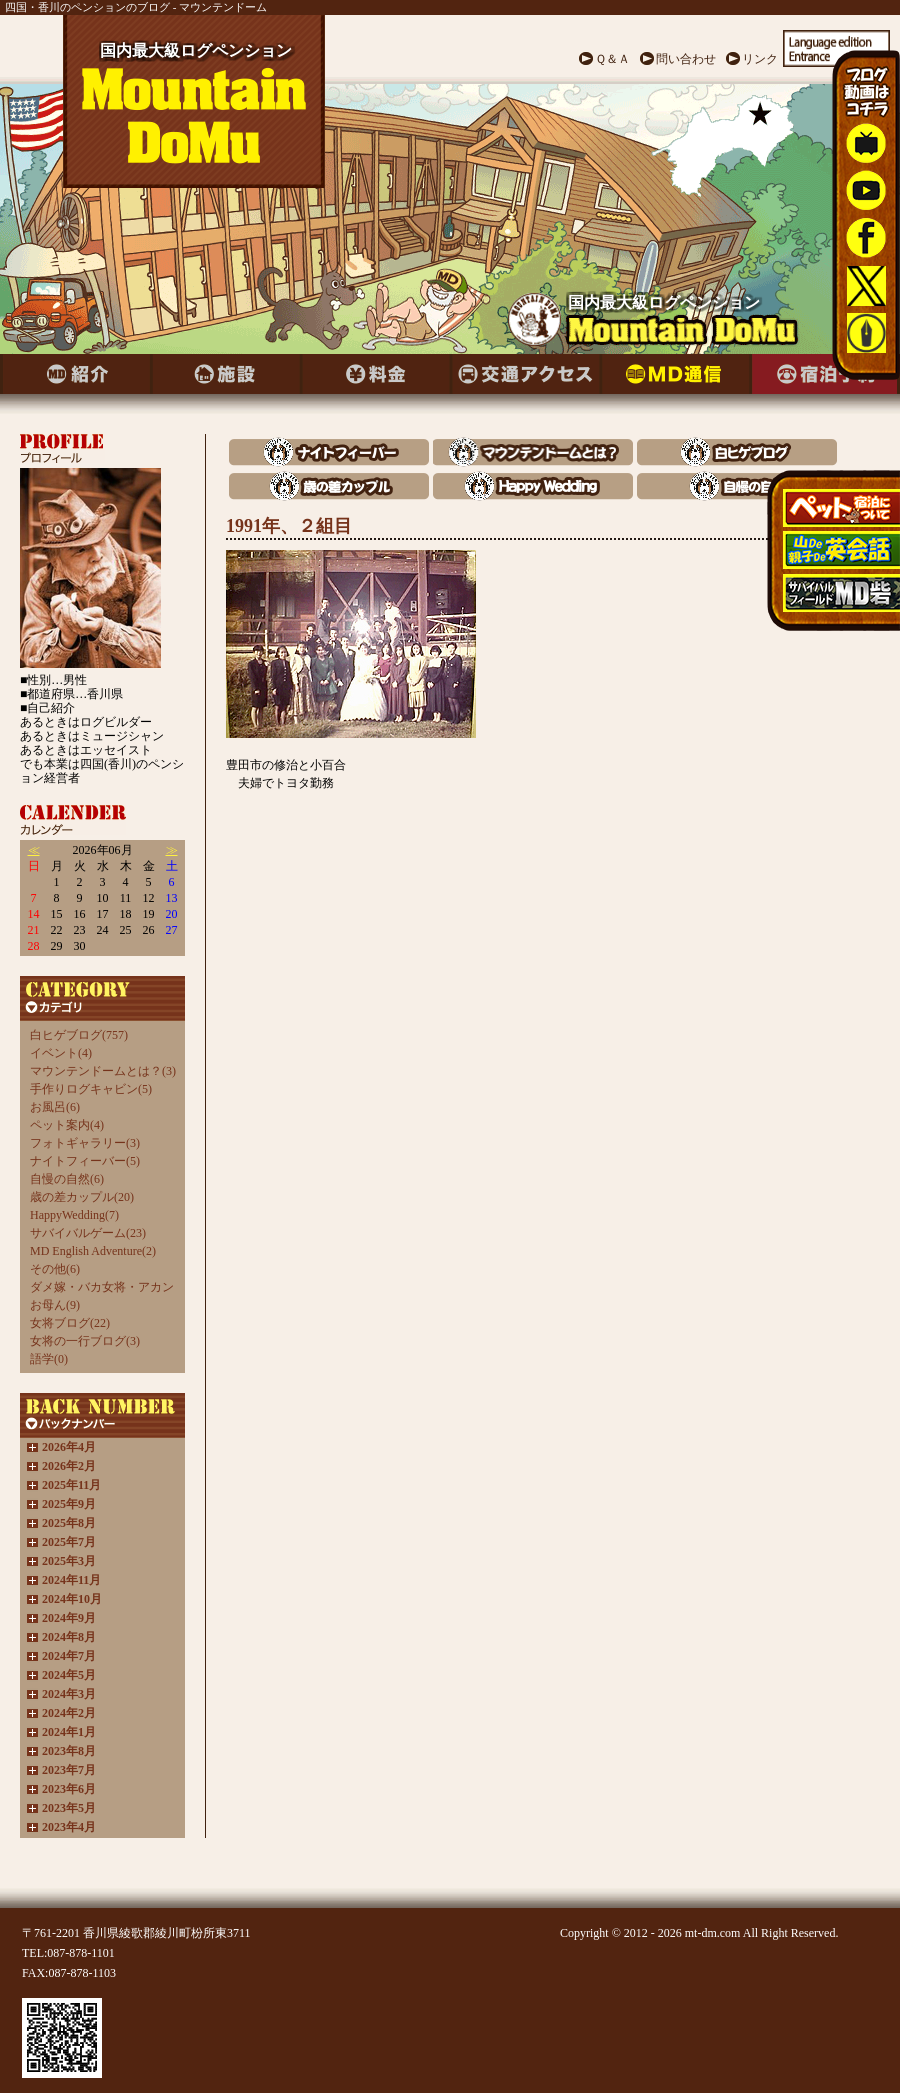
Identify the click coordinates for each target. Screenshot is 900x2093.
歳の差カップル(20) (82, 1197)
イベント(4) (61, 1053)
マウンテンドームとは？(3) (103, 1071)
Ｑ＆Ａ (612, 59)
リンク (760, 59)
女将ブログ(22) (70, 1323)
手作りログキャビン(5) (91, 1089)
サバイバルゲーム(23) (88, 1233)
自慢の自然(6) (67, 1179)
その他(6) (55, 1269)
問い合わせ (686, 59)
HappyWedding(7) (74, 1215)
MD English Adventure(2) (93, 1251)
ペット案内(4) (67, 1125)
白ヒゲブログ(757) (79, 1035)
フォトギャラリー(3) (85, 1143)
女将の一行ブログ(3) (85, 1341)
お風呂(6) (55, 1107)
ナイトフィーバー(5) (85, 1161)
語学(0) (49, 1359)
